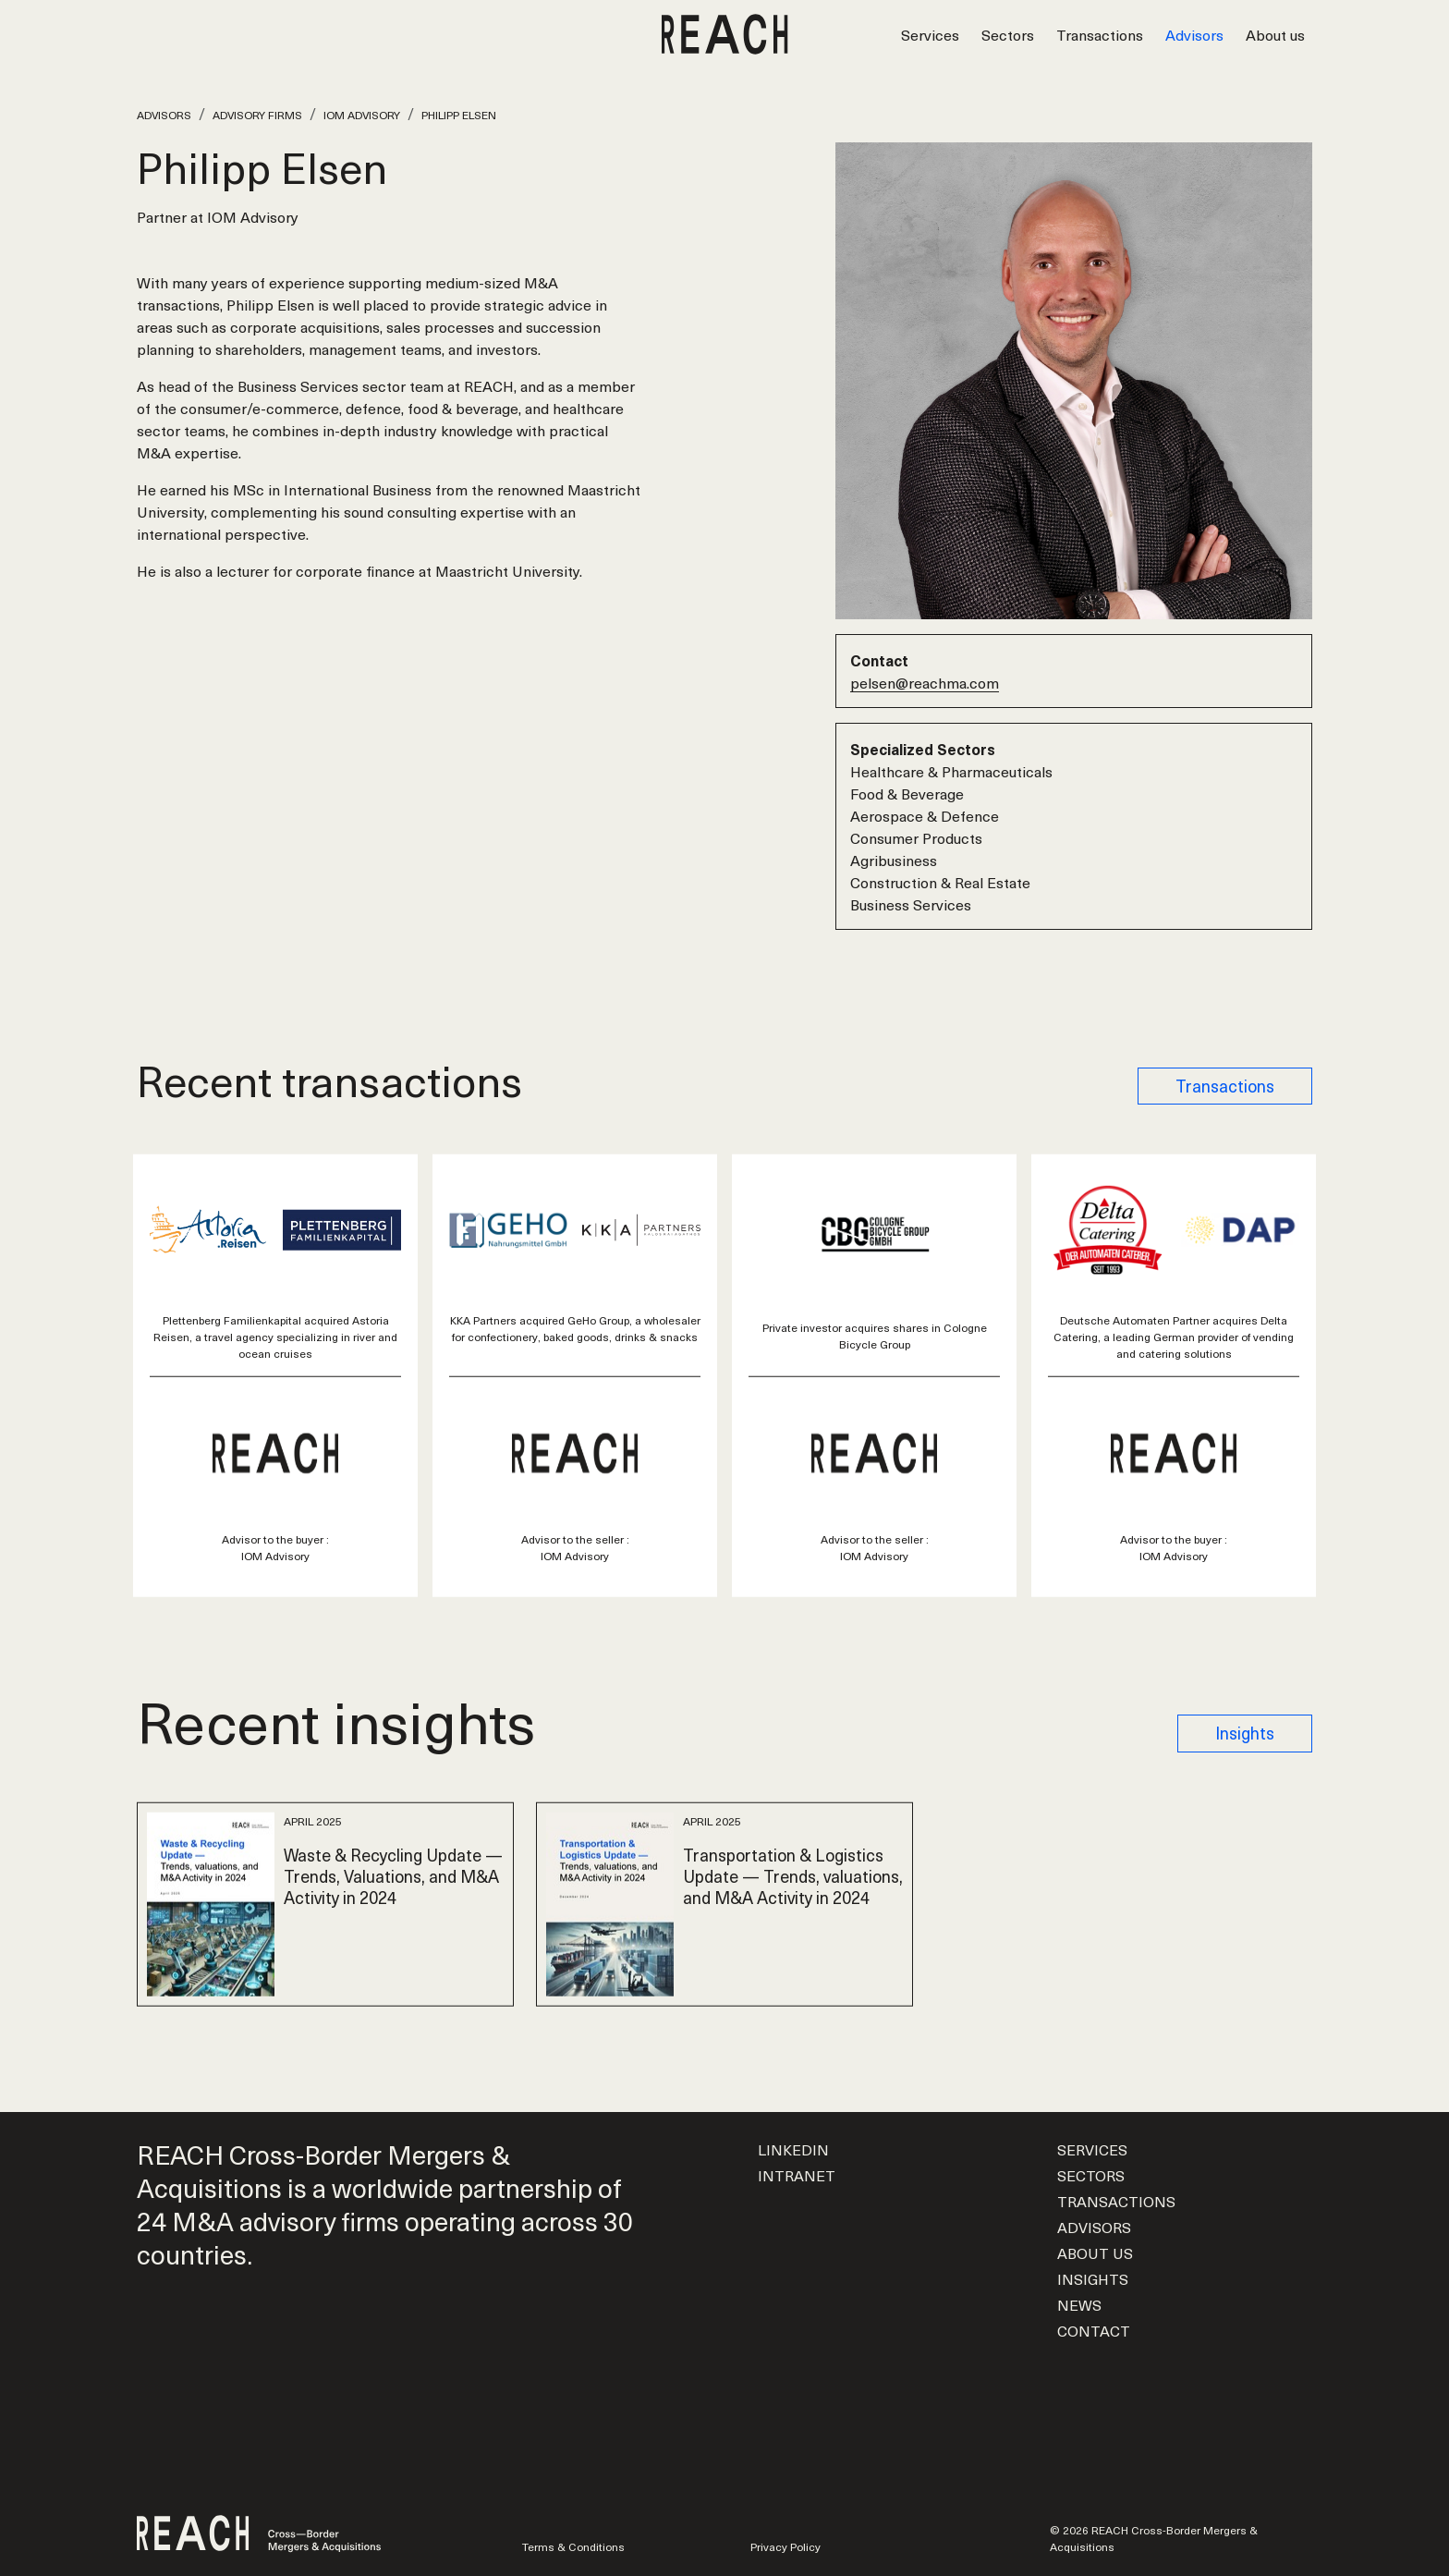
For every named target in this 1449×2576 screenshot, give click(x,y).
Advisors (1194, 34)
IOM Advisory (361, 114)
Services (930, 34)
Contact (1093, 2330)
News (1079, 2304)
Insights (1244, 1732)
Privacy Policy (785, 2546)
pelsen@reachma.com (924, 682)
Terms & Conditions (573, 2546)
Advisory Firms (257, 114)
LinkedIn (793, 2149)
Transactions (1099, 34)
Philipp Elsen (458, 114)
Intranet (796, 2175)
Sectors (1007, 34)
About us (1275, 34)
